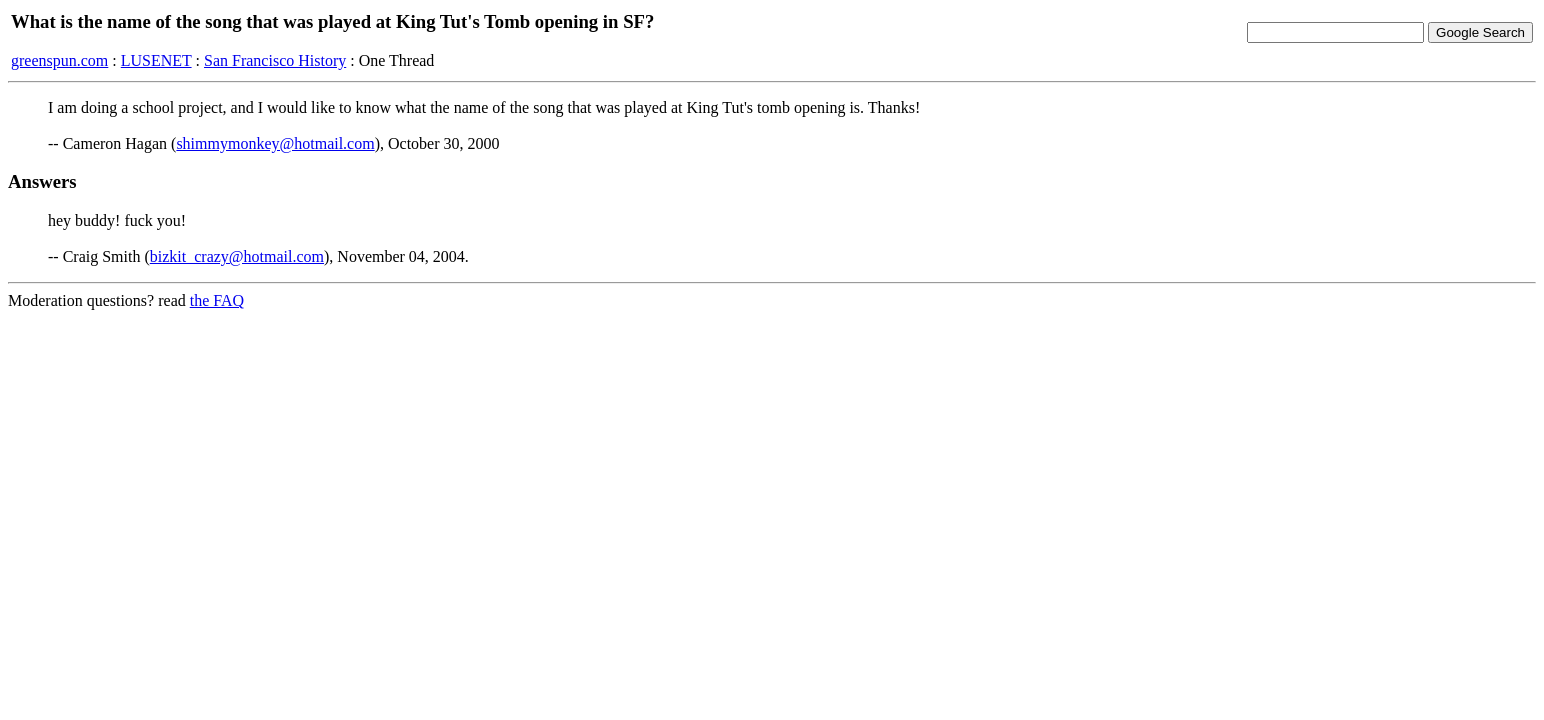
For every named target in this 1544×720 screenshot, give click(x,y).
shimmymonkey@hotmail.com (275, 143)
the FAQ (217, 300)
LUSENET (156, 60)
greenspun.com (59, 60)
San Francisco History (275, 60)
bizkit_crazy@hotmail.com (237, 256)
